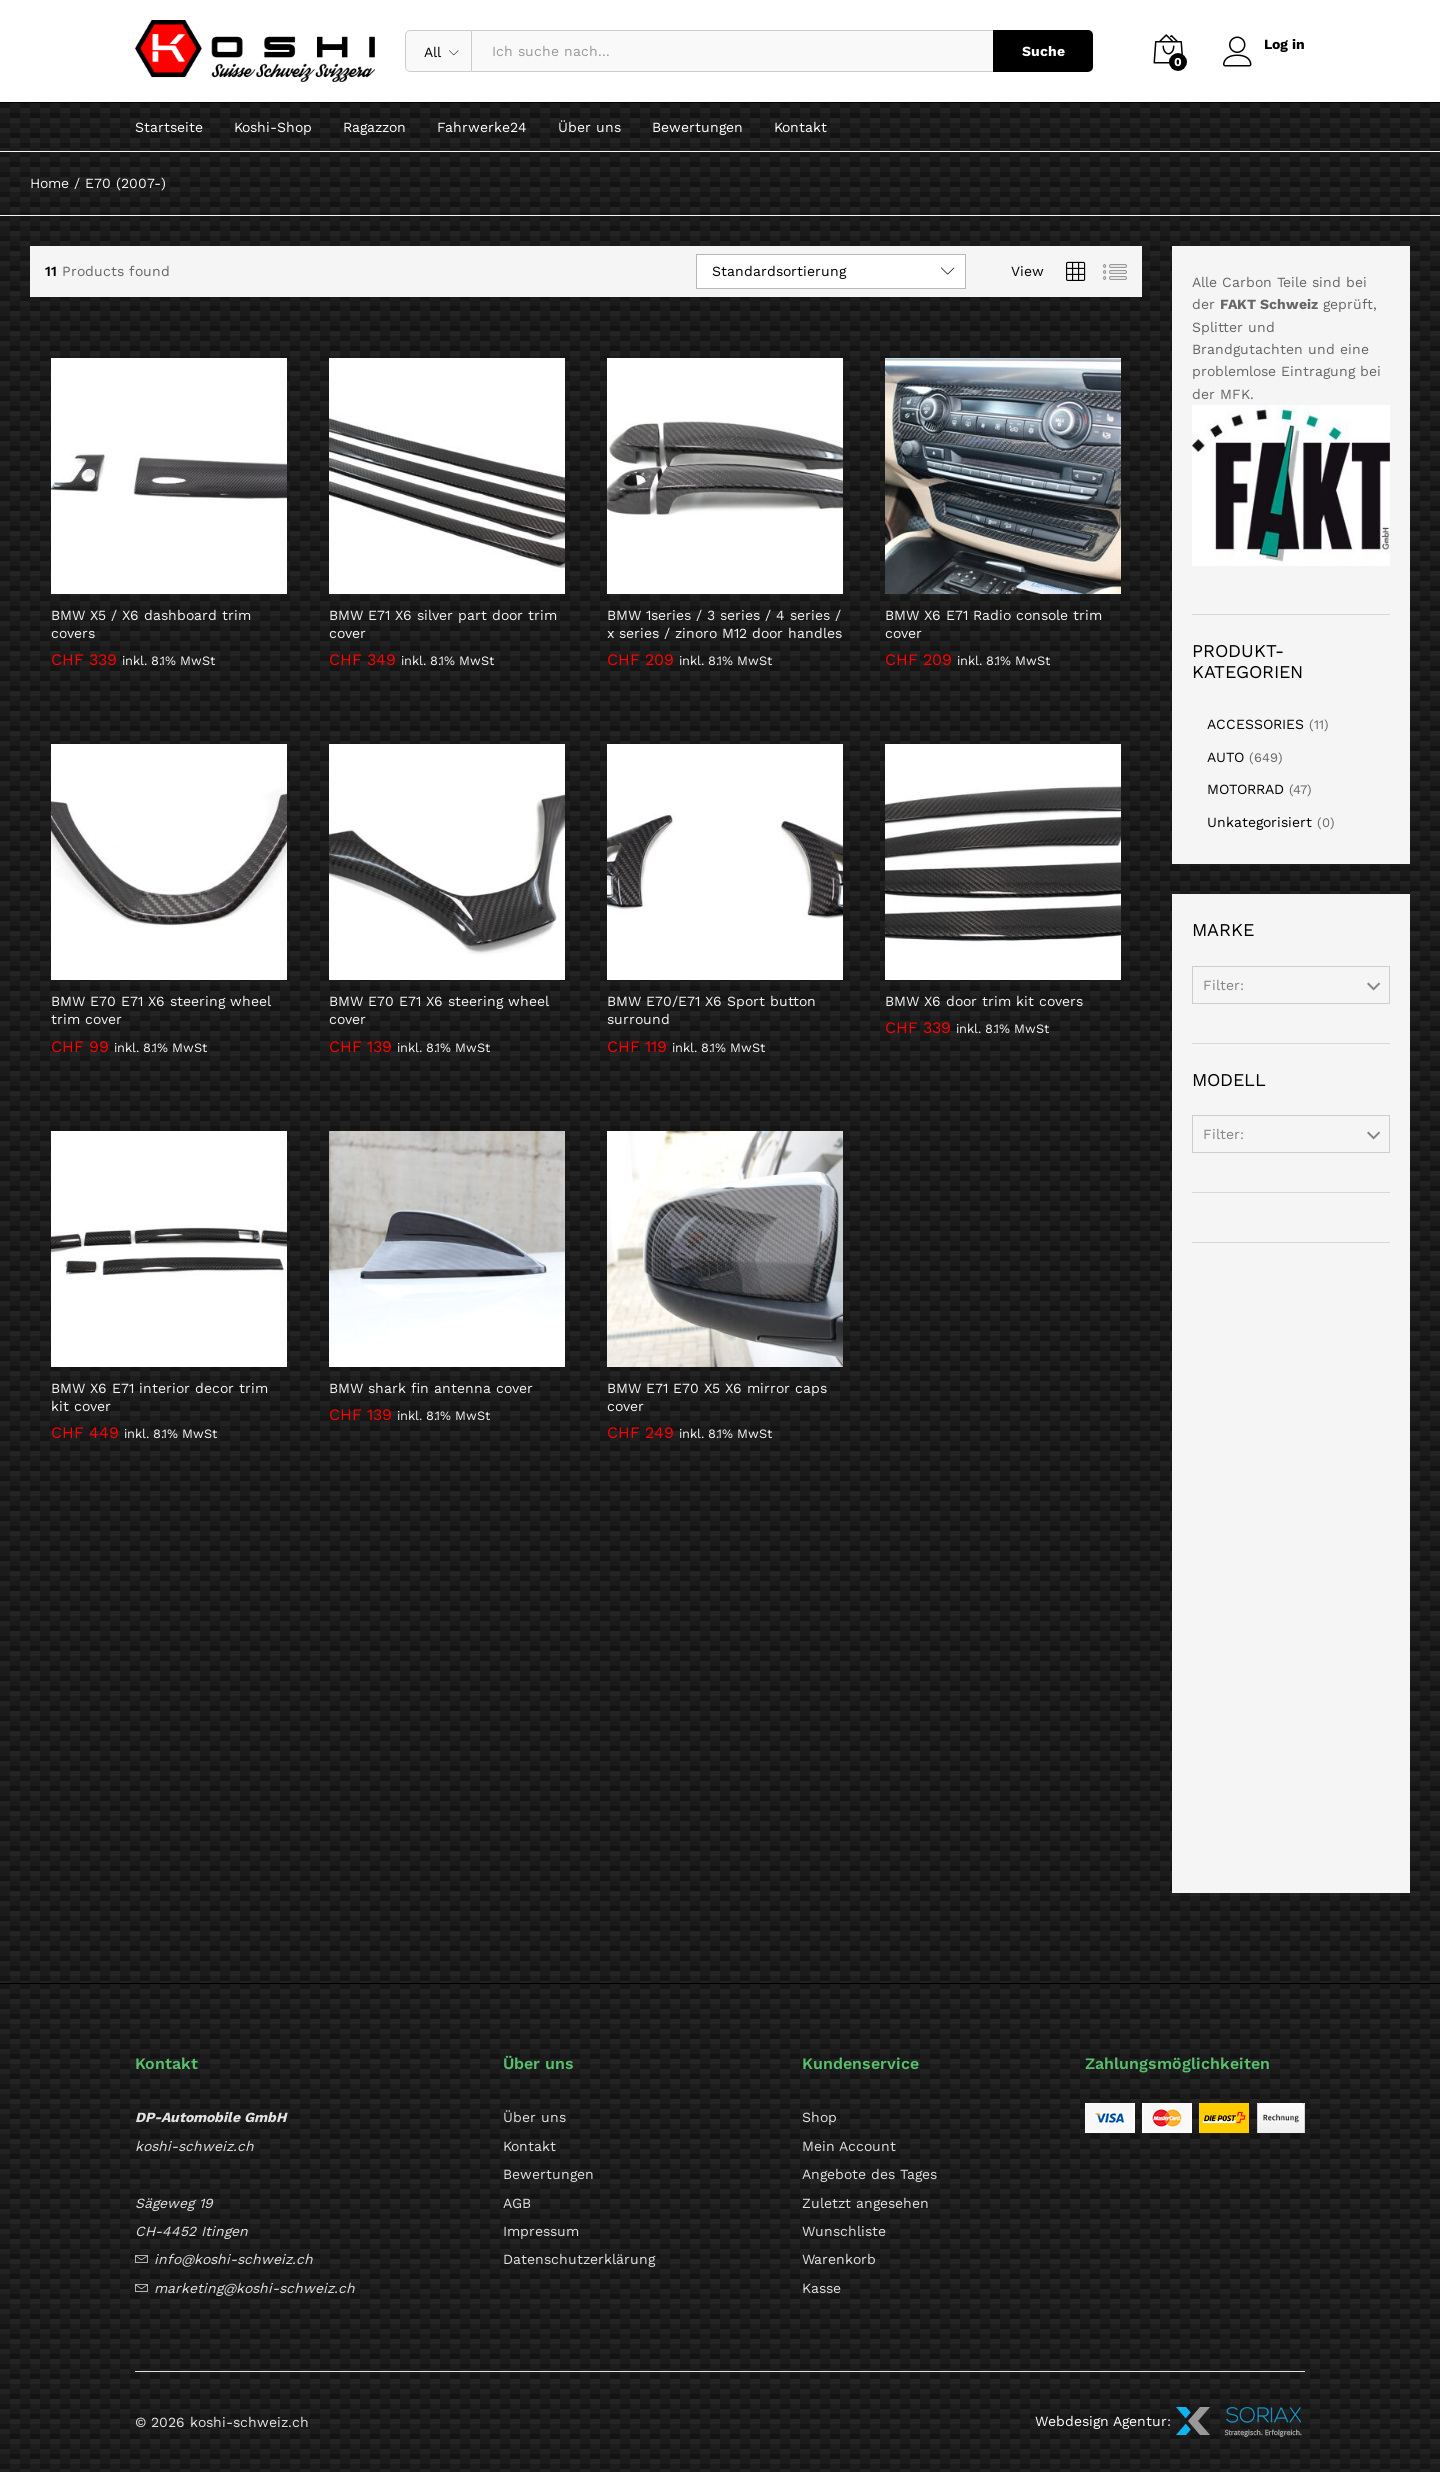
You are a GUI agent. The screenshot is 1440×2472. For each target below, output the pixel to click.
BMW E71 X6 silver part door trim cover (443, 624)
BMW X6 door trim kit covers (984, 1001)
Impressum (541, 2231)
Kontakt (800, 127)
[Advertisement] (1291, 1568)
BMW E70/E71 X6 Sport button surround (711, 1010)
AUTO (1225, 757)
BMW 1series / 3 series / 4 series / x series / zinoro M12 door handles (724, 624)
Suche (1042, 51)
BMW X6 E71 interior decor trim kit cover (159, 1397)
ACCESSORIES (1255, 724)
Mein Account (849, 2146)
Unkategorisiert (1259, 822)
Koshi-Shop (273, 127)
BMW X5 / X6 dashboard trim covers (151, 624)
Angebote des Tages (869, 2174)
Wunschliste (844, 2231)
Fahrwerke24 (482, 127)
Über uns (589, 127)
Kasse (821, 2288)
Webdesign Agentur (1101, 2421)
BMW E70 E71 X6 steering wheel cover (439, 1010)
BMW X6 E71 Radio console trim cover (993, 624)
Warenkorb (839, 2259)
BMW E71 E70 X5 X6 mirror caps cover (717, 1397)
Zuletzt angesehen (865, 2203)
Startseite (169, 127)
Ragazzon (374, 127)
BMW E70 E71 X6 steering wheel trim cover (161, 1010)
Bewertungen (697, 127)
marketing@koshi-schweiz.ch (254, 2288)
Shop (819, 2117)
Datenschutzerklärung (579, 2259)
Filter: (1223, 985)
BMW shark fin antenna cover (431, 1388)
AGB (517, 2203)
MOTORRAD (1245, 789)
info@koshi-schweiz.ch (233, 2259)
